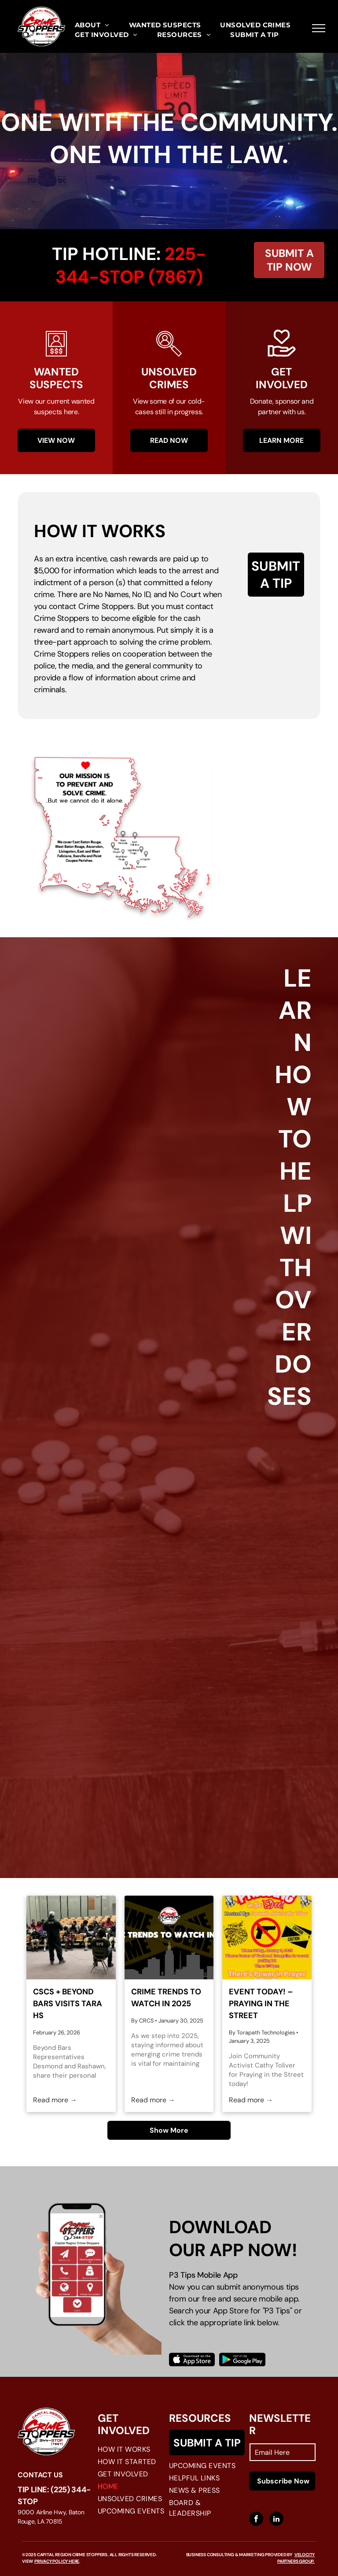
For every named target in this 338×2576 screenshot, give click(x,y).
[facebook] (256, 2520)
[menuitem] (92, 25)
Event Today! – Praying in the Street (261, 2003)
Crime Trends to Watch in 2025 (166, 1997)
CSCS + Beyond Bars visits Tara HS (67, 2003)
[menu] (318, 28)
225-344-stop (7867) (130, 265)
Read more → (55, 2100)
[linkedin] (276, 2520)
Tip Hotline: (106, 253)
